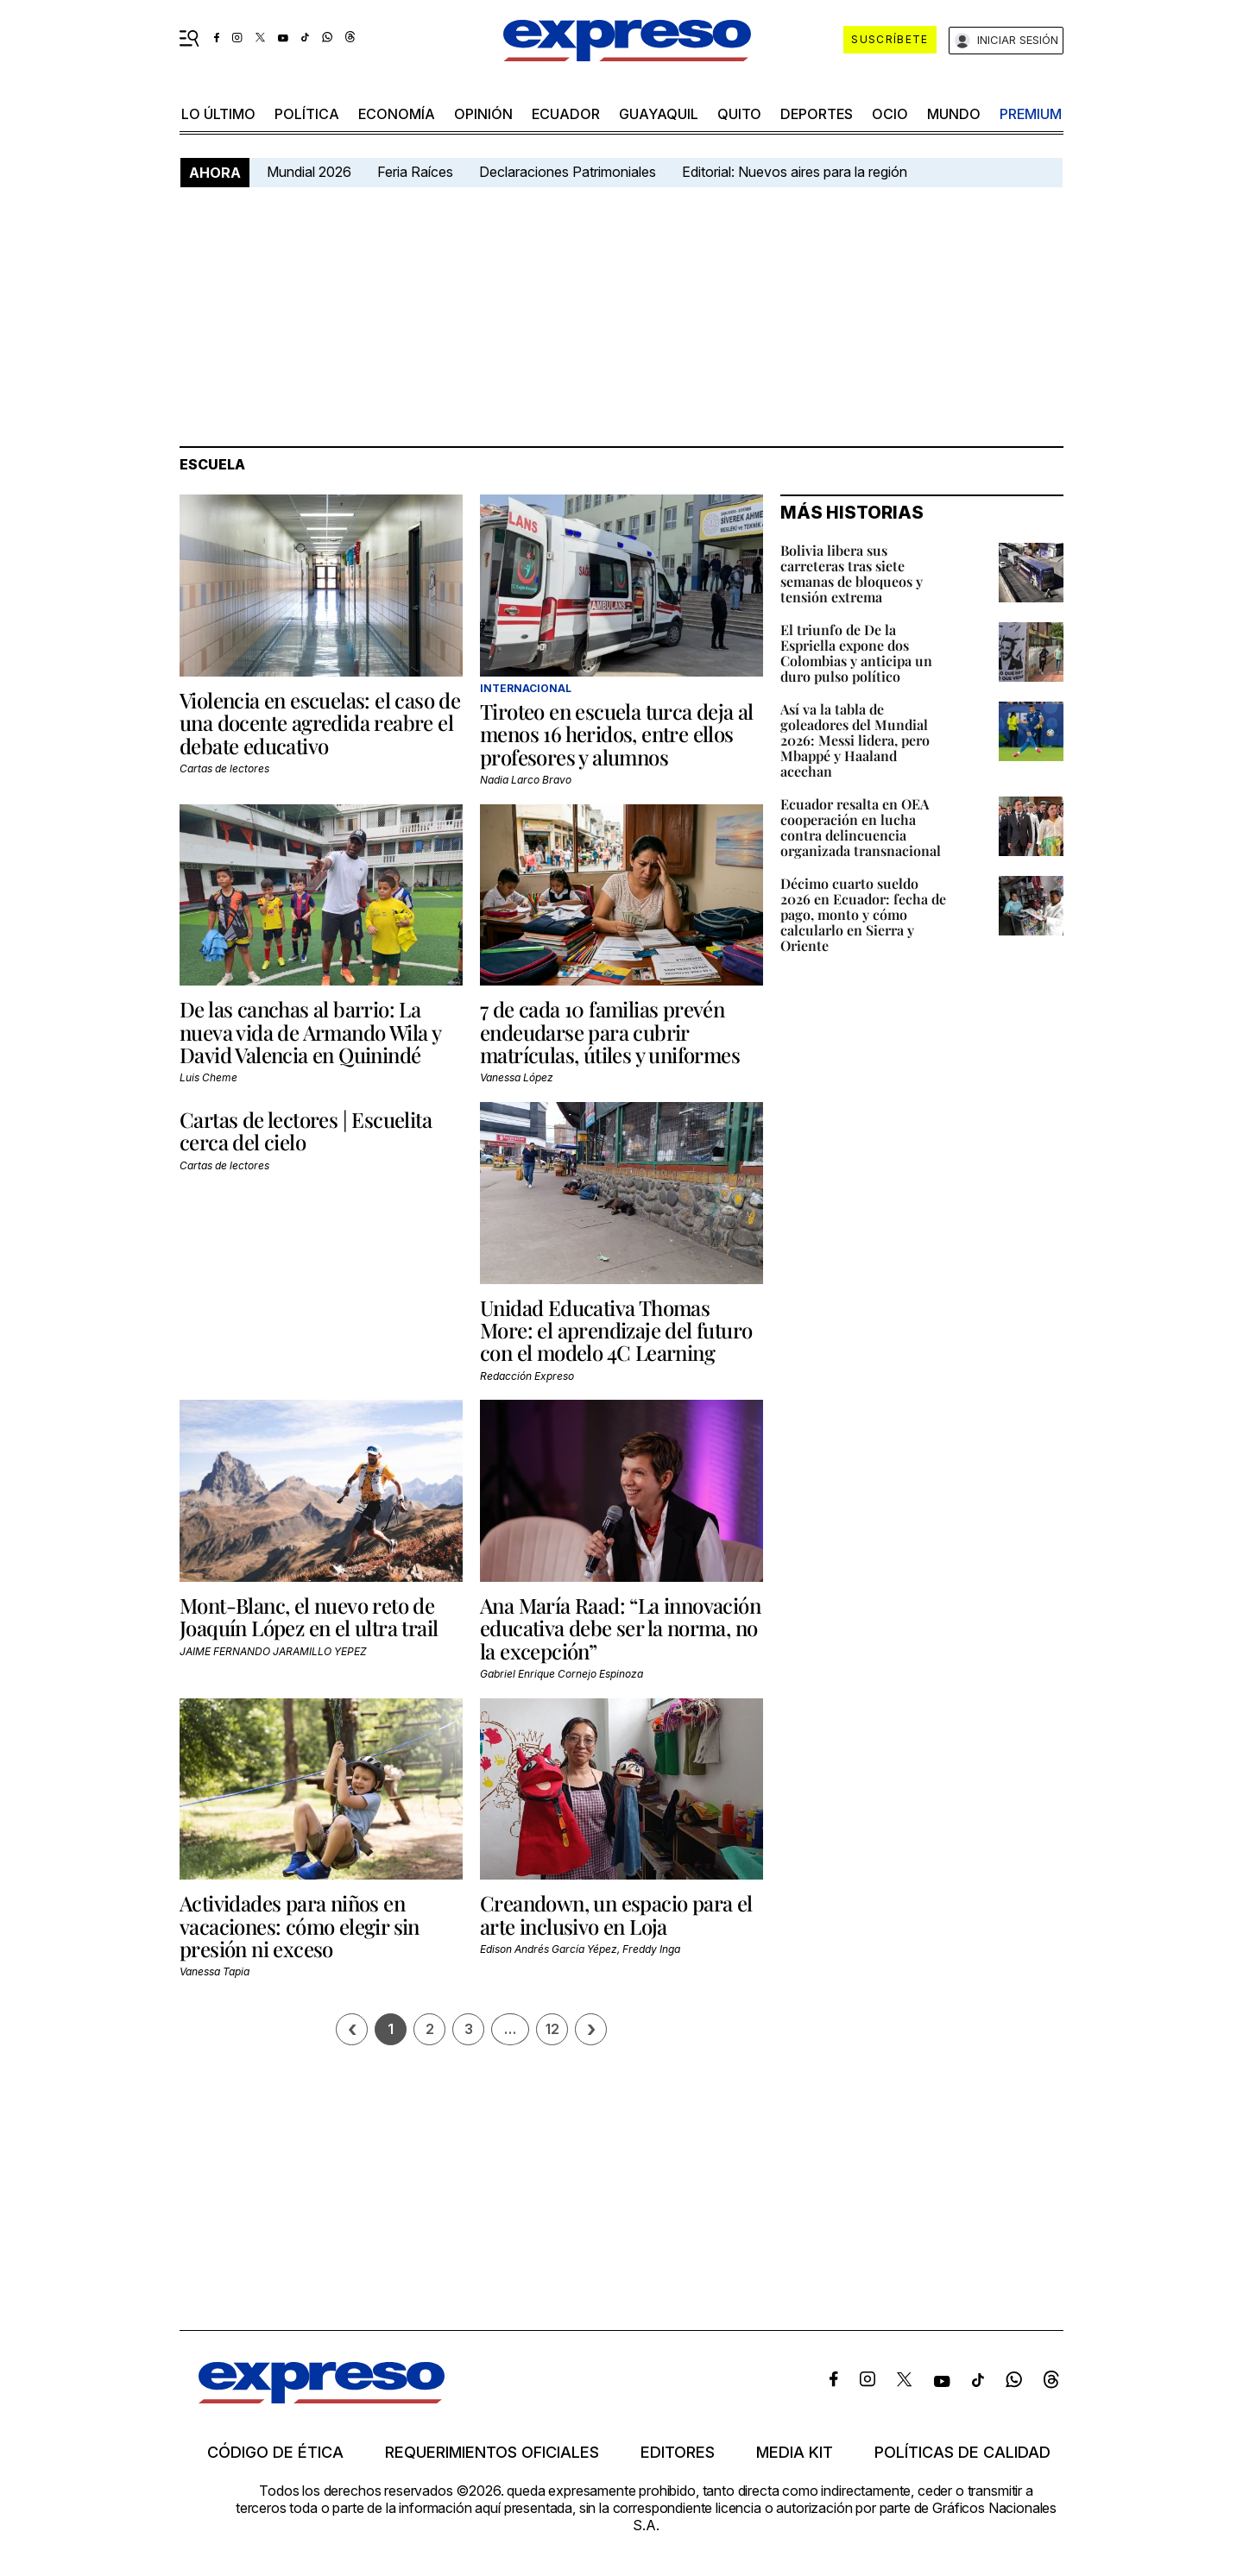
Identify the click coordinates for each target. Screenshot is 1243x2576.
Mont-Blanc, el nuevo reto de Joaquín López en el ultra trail (309, 1616)
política (306, 114)
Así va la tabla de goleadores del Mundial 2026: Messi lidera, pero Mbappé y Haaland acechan (855, 740)
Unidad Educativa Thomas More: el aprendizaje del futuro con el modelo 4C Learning (616, 1330)
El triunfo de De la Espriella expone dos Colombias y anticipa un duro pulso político (856, 652)
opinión (483, 114)
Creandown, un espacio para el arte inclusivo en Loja (616, 1914)
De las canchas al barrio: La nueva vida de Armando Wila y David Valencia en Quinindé (310, 1031)
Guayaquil (658, 114)
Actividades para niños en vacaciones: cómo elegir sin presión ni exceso (300, 1925)
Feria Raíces (415, 171)
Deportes (816, 114)
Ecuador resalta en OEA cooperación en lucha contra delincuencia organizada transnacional (860, 827)
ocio (890, 114)
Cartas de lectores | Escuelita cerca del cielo (306, 1130)
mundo (954, 114)
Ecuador (566, 114)
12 (552, 2028)
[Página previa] (352, 2029)
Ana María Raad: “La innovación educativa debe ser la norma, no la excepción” (620, 1628)
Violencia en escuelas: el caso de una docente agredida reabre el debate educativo (320, 722)
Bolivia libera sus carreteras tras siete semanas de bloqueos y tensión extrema (851, 573)
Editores (677, 2452)
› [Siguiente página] (591, 2029)
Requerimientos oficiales (492, 2452)
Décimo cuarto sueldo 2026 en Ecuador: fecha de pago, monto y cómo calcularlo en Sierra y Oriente (863, 914)
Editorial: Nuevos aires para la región (794, 171)
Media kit (794, 2452)
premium (1031, 114)
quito (739, 114)
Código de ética (275, 2452)
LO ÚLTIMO (218, 114)
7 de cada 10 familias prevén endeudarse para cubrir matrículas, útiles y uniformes (610, 1031)
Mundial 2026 (309, 171)
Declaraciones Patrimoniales (567, 171)
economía (396, 114)
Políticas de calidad (962, 2452)
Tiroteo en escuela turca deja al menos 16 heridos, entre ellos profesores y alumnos (617, 734)
